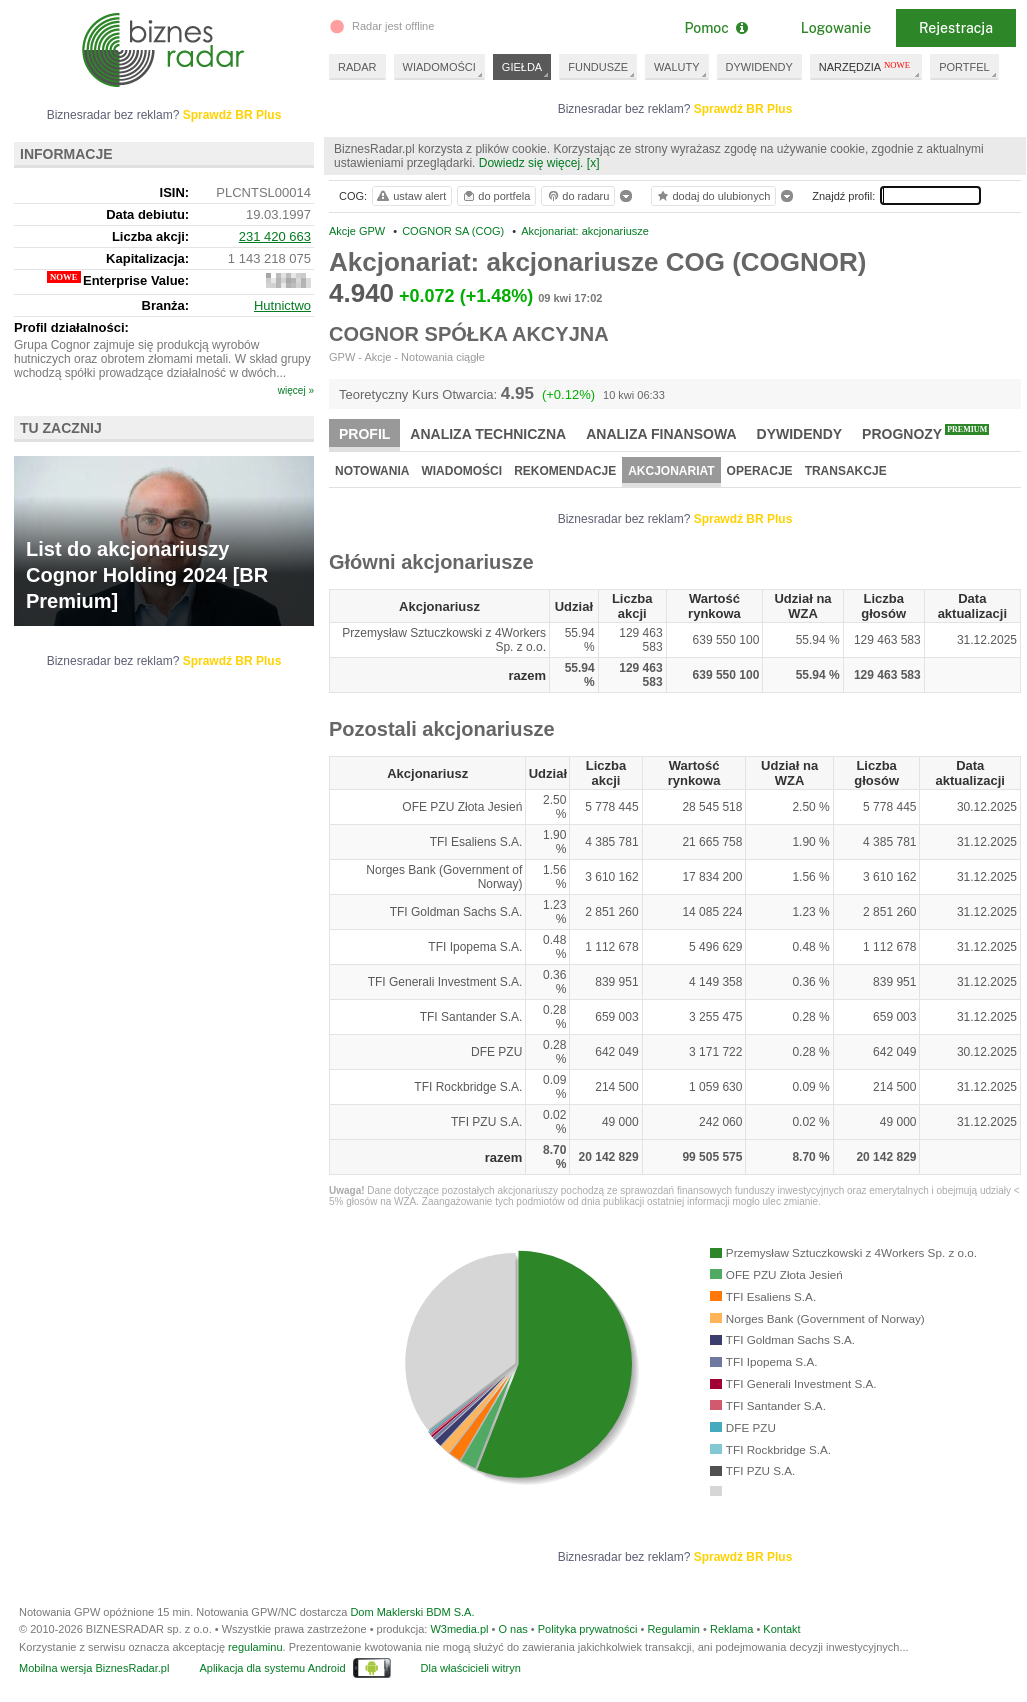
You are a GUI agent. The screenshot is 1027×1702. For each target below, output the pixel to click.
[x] (593, 163)
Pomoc (715, 28)
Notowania (372, 471)
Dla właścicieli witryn (471, 1668)
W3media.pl (459, 1629)
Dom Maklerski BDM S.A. (412, 1612)
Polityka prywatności (588, 1629)
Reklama (731, 1629)
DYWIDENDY (759, 67)
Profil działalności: (71, 327)
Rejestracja (956, 28)
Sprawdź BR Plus (743, 109)
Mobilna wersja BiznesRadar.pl (94, 1668)
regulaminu (255, 1647)
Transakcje (846, 471)
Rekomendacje (565, 471)
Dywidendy (800, 434)
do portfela (496, 196)
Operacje (760, 471)
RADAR (357, 67)
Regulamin (673, 1629)
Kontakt (781, 1629)
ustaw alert (410, 196)
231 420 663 (275, 236)
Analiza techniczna (488, 434)
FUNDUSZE (598, 67)
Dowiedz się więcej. (531, 163)
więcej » (296, 390)
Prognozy (925, 433)
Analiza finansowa (661, 434)
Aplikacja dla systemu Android (272, 1668)
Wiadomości (461, 471)
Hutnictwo (282, 305)
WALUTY (676, 67)
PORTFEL (964, 67)
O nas (512, 1629)
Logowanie (836, 28)
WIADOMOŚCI (439, 67)
